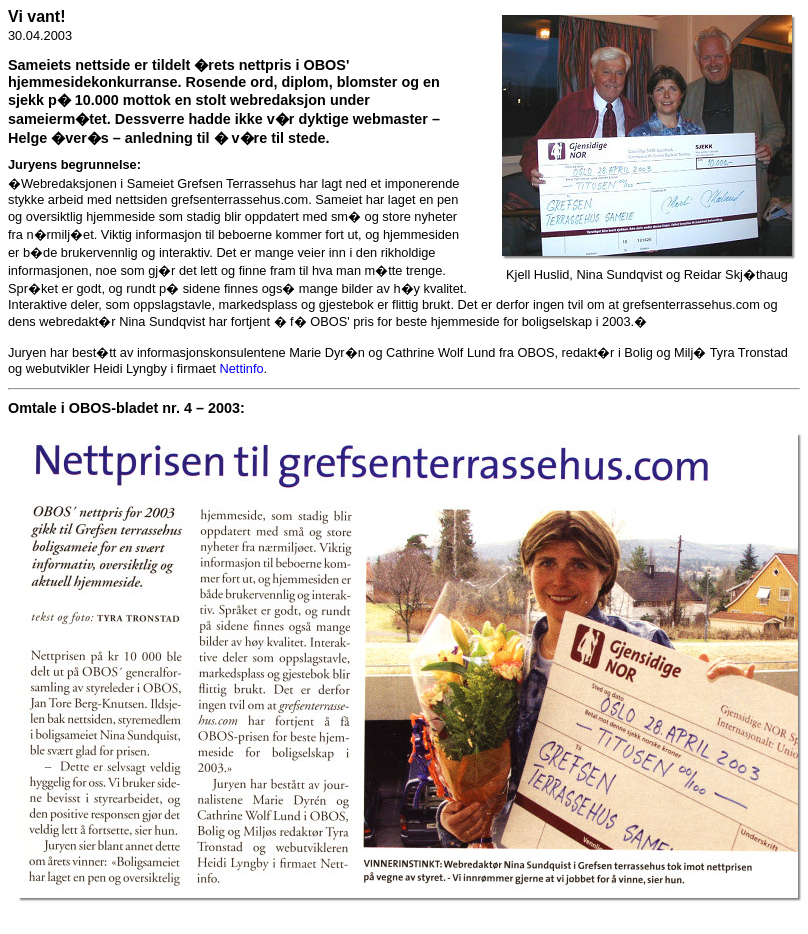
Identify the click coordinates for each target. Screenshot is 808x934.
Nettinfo (241, 368)
